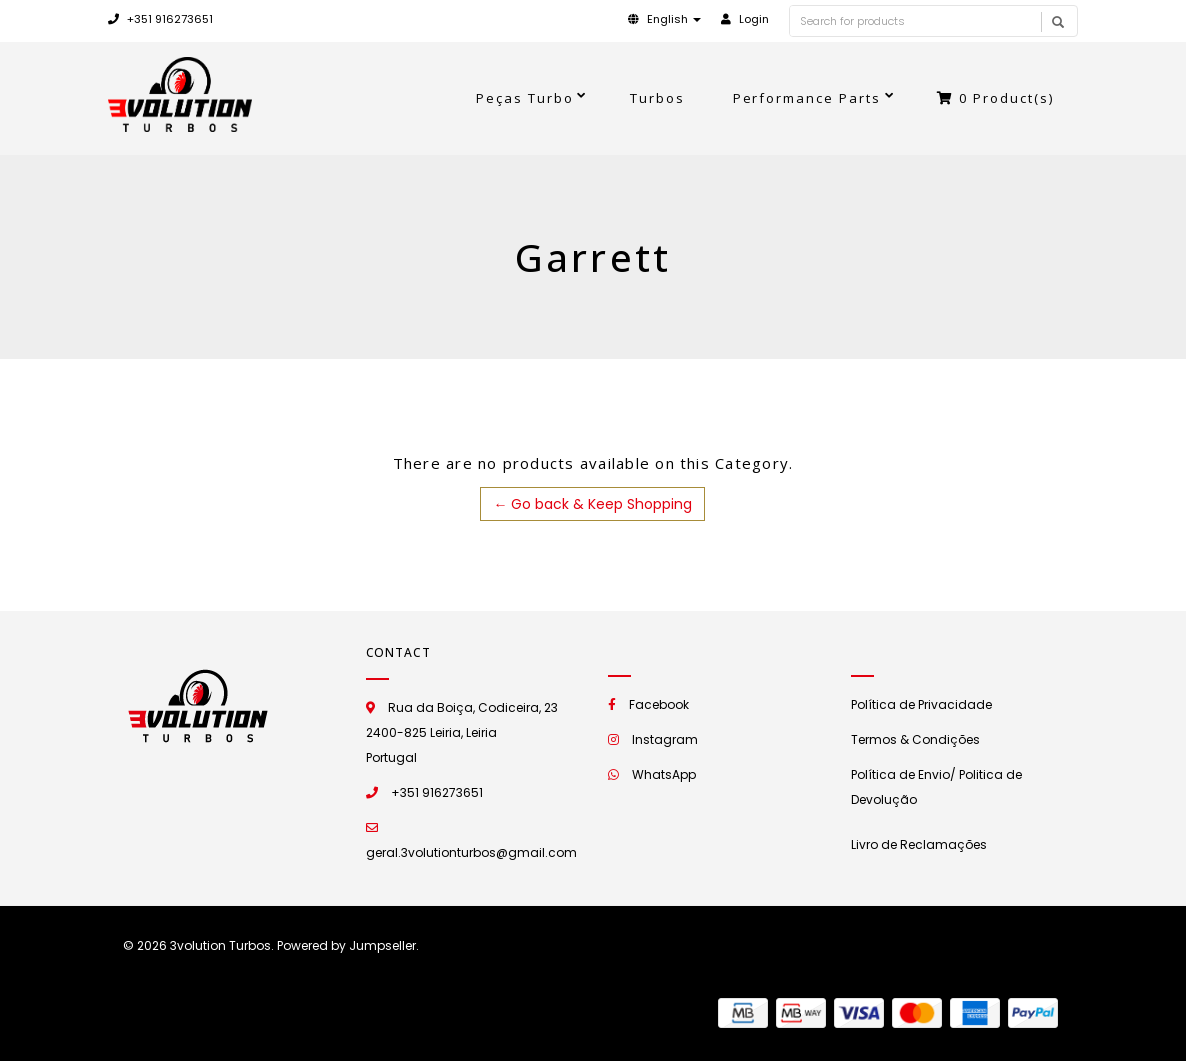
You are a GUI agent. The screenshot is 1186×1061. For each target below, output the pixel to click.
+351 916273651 (160, 19)
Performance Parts (807, 98)
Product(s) (995, 98)
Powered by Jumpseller (346, 945)
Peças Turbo (525, 98)
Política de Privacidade (921, 704)
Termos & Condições (915, 739)
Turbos (657, 98)
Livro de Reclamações (919, 844)
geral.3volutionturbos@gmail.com (471, 852)
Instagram (665, 739)
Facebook (659, 704)
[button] (664, 19)
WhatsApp (664, 774)
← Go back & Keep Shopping (592, 504)
